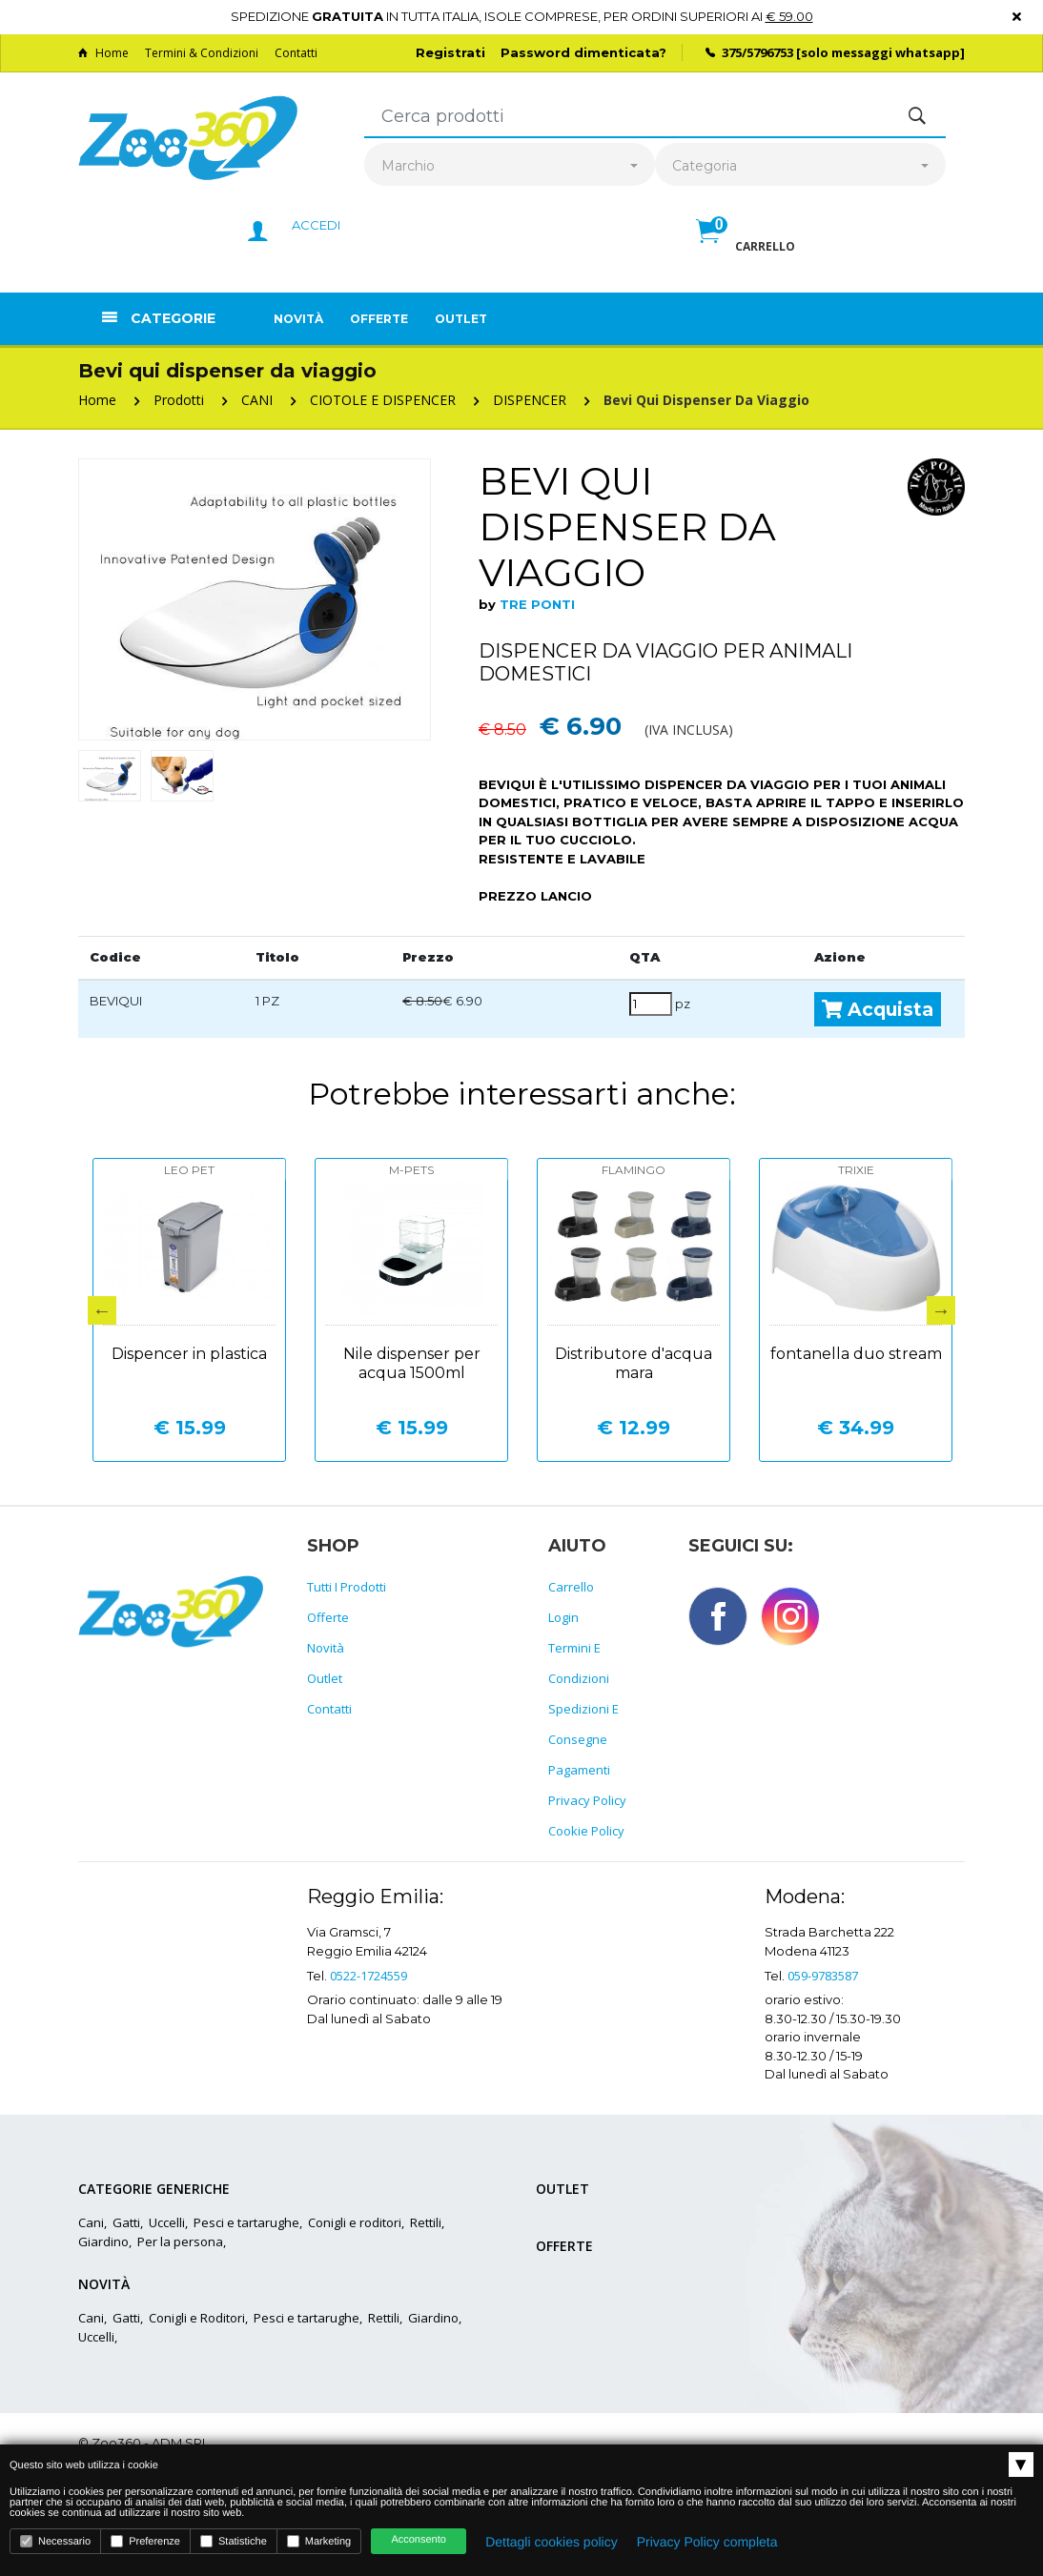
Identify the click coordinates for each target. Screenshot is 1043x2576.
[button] (745, 251)
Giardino (103, 2241)
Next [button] (941, 1310)
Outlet (461, 319)
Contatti (296, 53)
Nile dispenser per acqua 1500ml (412, 1363)
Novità (298, 319)
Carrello (571, 1586)
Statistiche (233, 2541)
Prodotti (178, 400)
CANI (257, 400)
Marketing (319, 2541)
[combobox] (509, 166)
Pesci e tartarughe (246, 2222)
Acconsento (418, 2540)
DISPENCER (529, 400)
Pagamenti (579, 1769)
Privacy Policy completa (707, 2541)
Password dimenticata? (583, 52)
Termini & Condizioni (201, 53)
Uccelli (167, 2222)
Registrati (450, 52)
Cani (91, 2222)
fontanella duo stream (856, 1354)
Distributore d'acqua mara (633, 1363)
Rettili (425, 2222)
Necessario (55, 2541)
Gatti (126, 2222)
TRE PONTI (537, 604)
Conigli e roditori (354, 2222)
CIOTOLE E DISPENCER (383, 400)
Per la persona (180, 2241)
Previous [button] (102, 1310)
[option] (254, 599)
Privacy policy (587, 1800)
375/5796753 (757, 52)
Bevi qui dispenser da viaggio (706, 400)
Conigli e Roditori (197, 2317)
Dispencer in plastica (189, 1354)
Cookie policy (586, 1830)
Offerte (379, 319)
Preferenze (145, 2541)
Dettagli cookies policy (551, 2541)
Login (563, 1617)
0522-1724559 (368, 1975)
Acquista (877, 1009)
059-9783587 (822, 1975)
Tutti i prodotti (346, 1586)
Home (103, 53)
